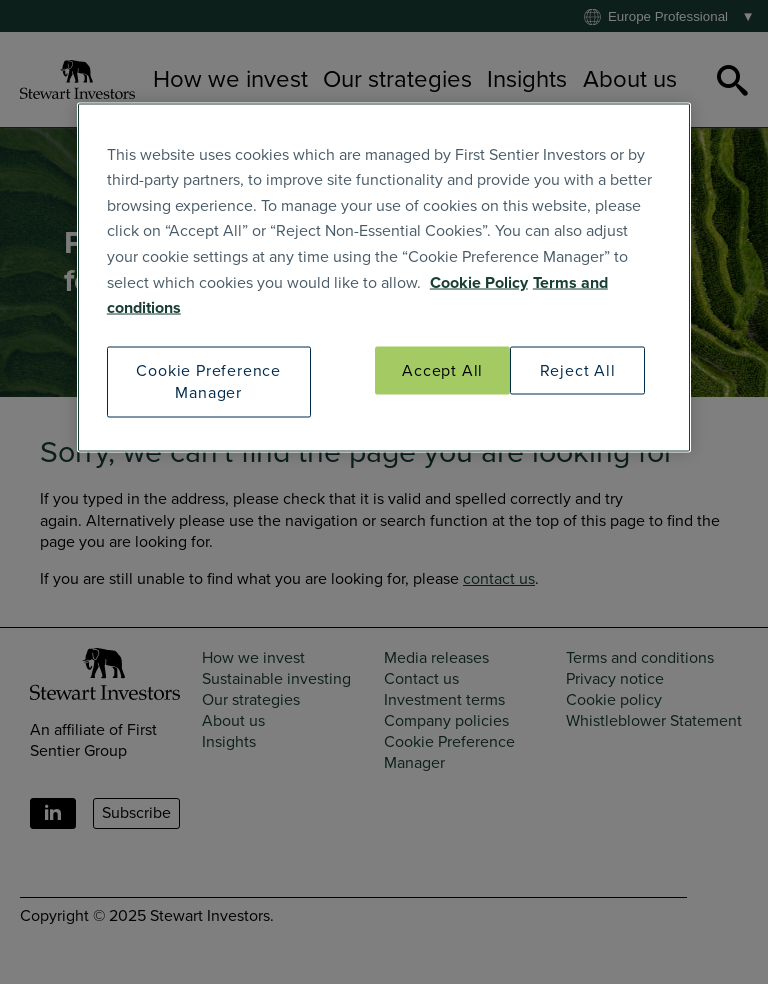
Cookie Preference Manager (208, 381)
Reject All (578, 370)
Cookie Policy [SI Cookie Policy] (479, 282)
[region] (384, 277)
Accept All (442, 370)
